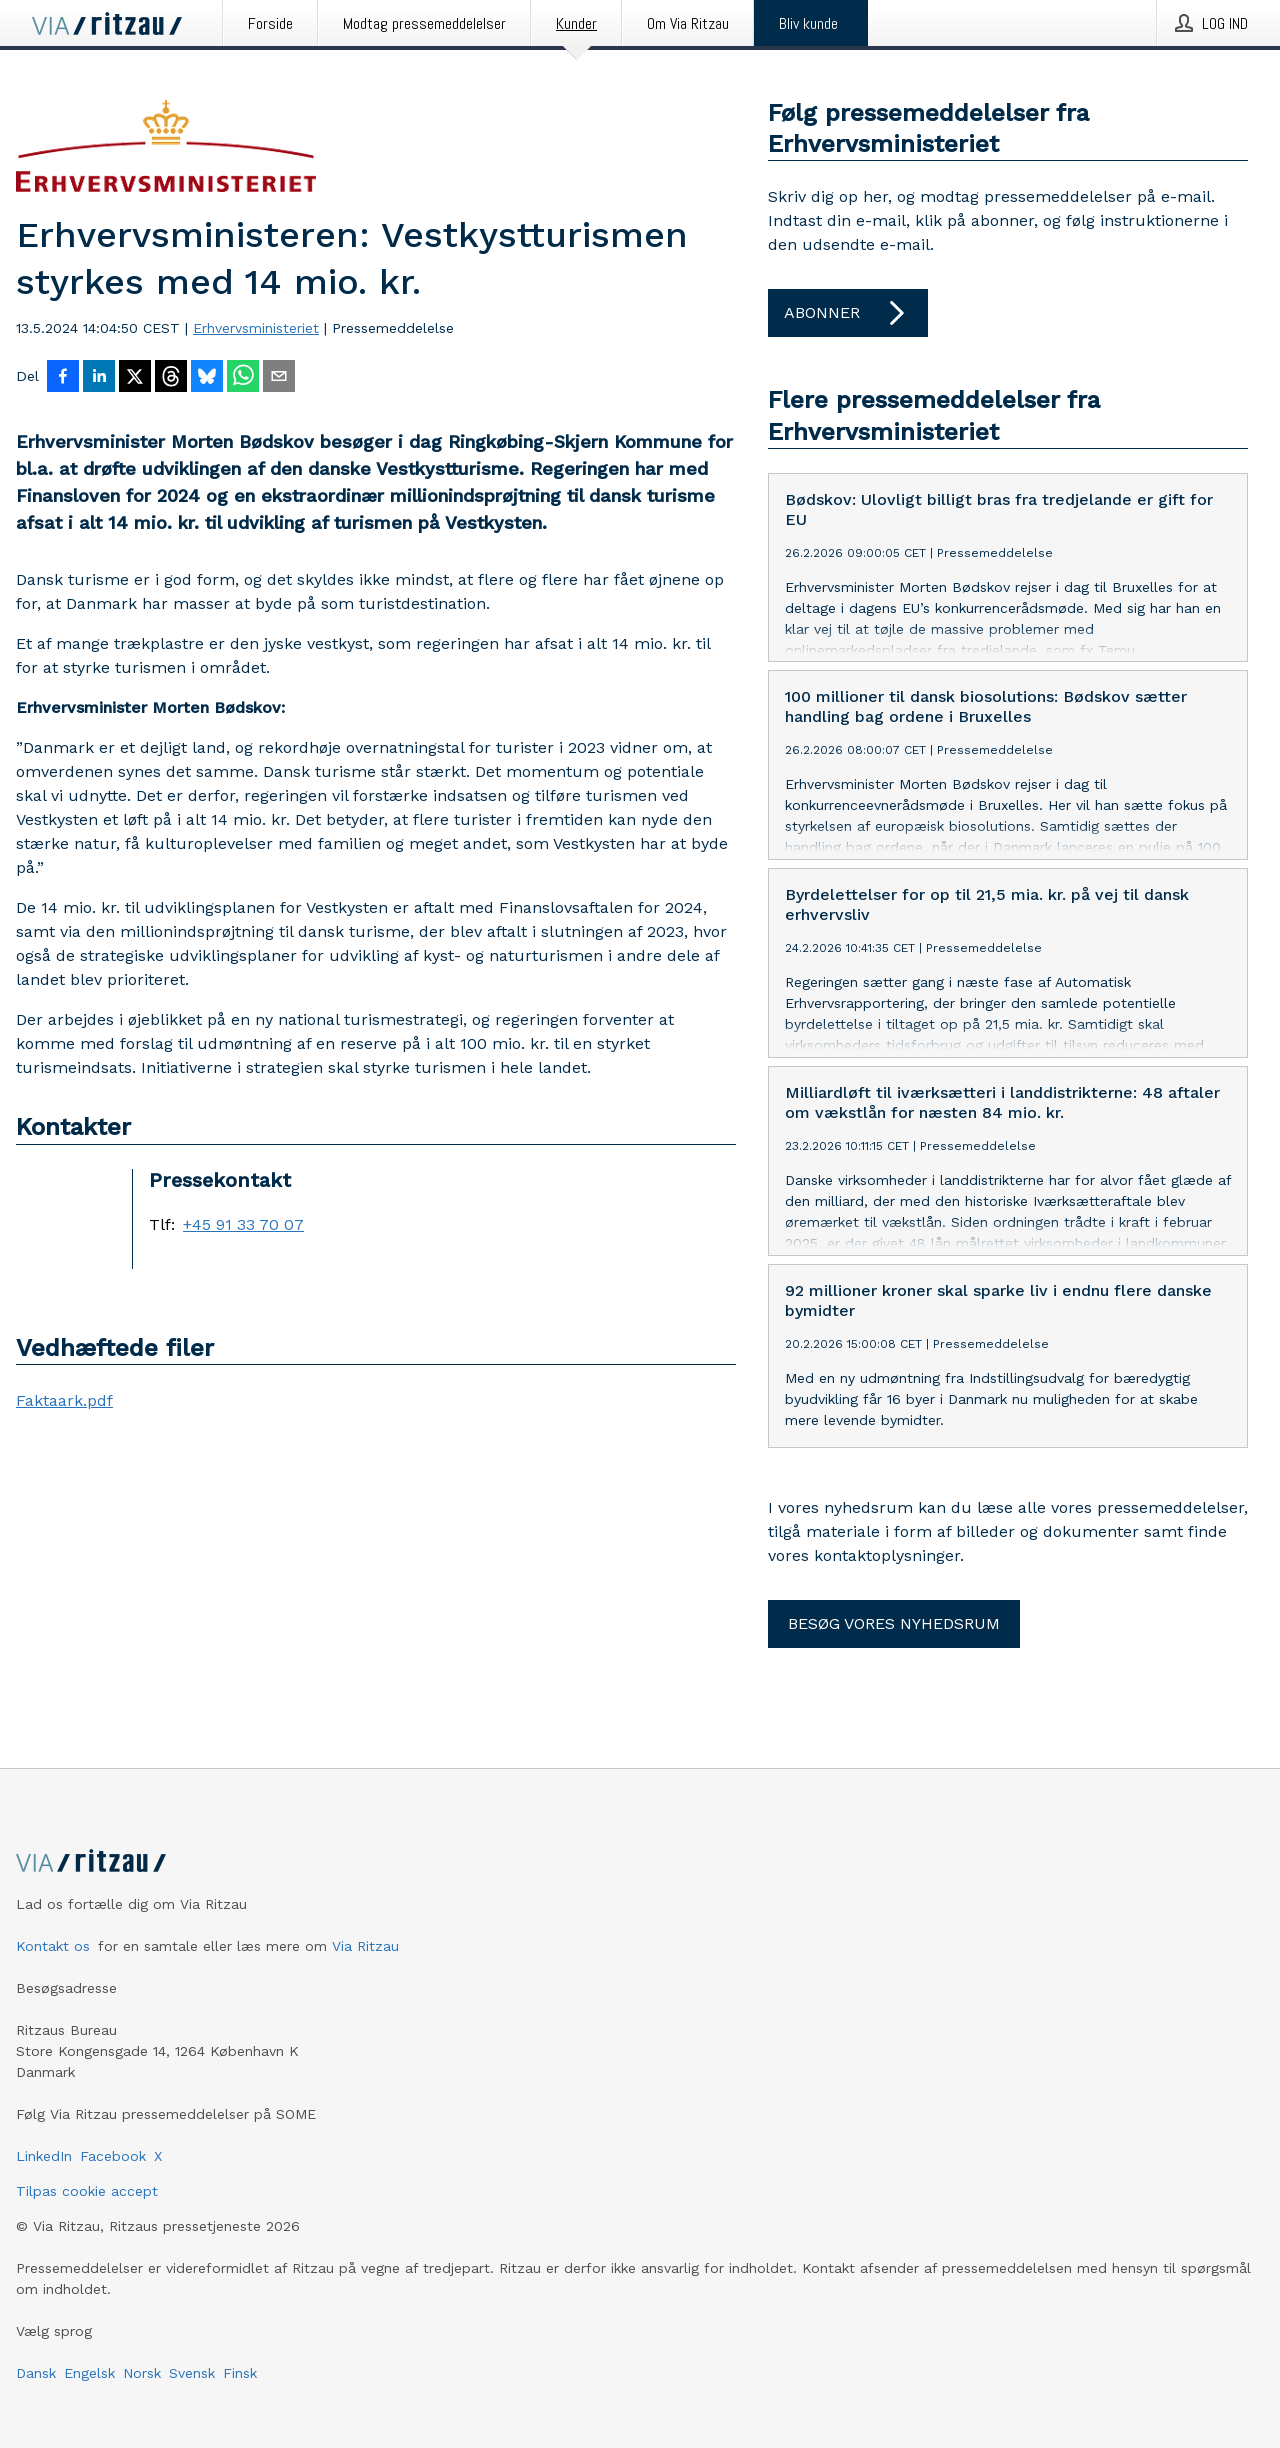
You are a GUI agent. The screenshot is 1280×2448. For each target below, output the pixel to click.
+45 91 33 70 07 (243, 1225)
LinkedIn (44, 2156)
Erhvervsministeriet (256, 328)
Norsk (142, 2373)
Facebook (113, 2156)
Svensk (192, 2373)
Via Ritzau (365, 1946)
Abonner (848, 313)
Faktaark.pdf (64, 1400)
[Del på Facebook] (63, 378)
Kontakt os (53, 1946)
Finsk (240, 2373)
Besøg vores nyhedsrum (894, 1623)
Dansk (36, 2373)
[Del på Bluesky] (207, 378)
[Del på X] (135, 378)
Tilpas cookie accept (87, 2191)
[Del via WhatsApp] (243, 378)
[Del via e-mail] (279, 378)
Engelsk (89, 2373)
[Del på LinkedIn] (99, 378)
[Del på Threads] (171, 378)
